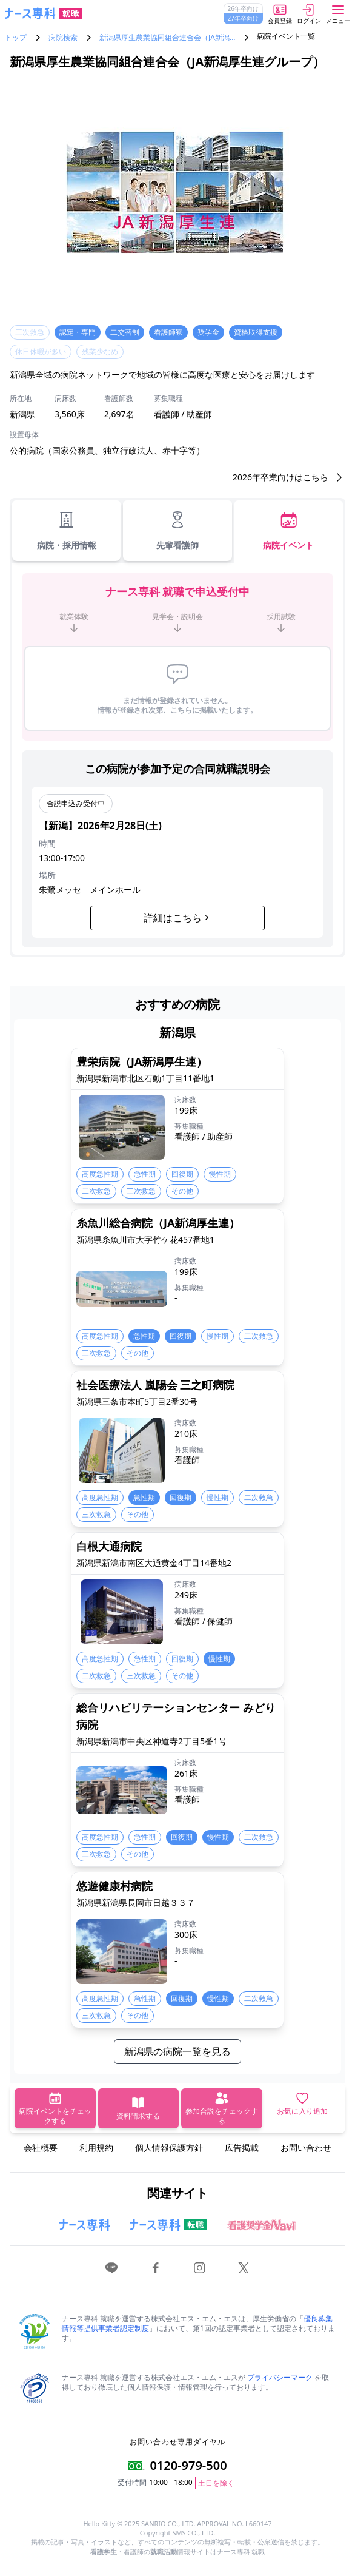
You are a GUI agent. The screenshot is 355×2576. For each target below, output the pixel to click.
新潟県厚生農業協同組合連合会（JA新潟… (167, 37)
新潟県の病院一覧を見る (177, 2051)
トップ (16, 37)
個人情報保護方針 (169, 2147)
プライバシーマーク (280, 2377)
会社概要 (41, 2147)
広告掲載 (242, 2147)
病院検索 (63, 37)
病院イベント (288, 530)
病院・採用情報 (66, 530)
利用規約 (96, 2147)
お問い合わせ (305, 2147)
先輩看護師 (177, 530)
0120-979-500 (188, 2465)
